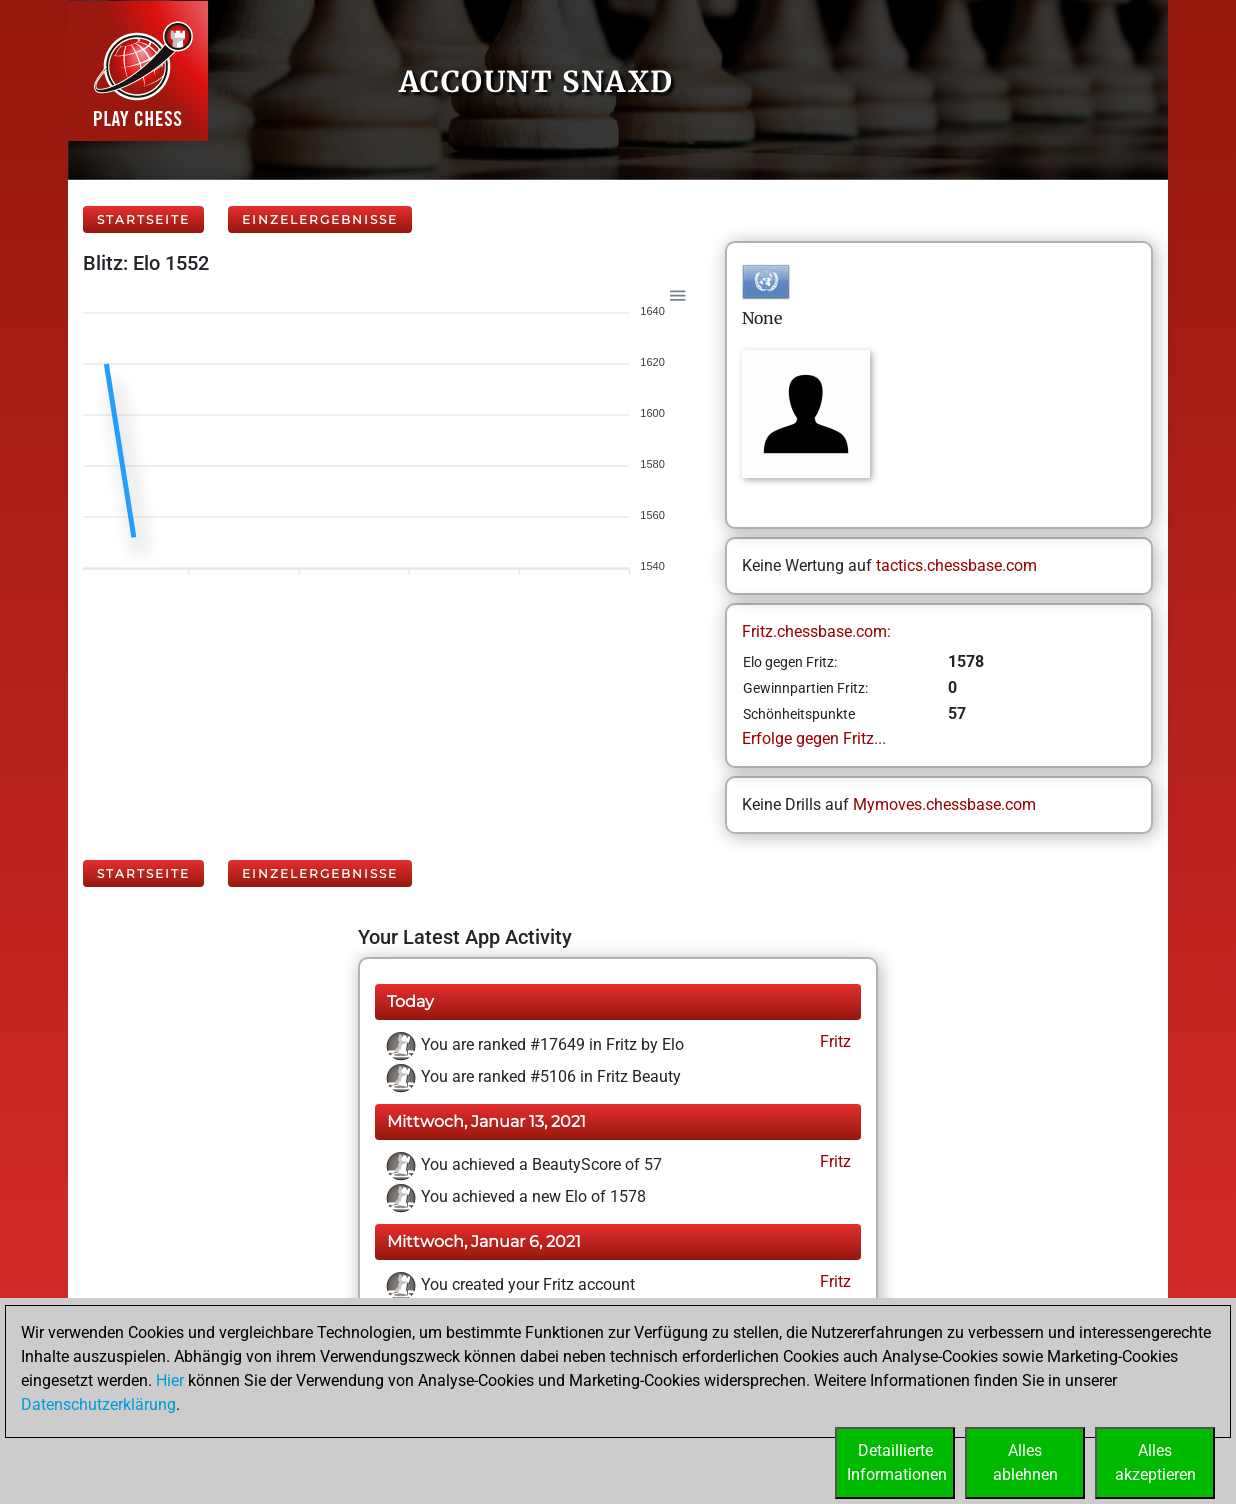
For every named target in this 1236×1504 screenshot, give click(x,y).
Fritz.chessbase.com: (816, 631)
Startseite (143, 219)
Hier (170, 1380)
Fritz (833, 1041)
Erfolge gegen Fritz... (814, 738)
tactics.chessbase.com (956, 565)
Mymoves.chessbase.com (944, 804)
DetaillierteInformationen (897, 1462)
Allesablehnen (1025, 1462)
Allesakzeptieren (1155, 1462)
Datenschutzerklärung (98, 1404)
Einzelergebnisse (320, 219)
